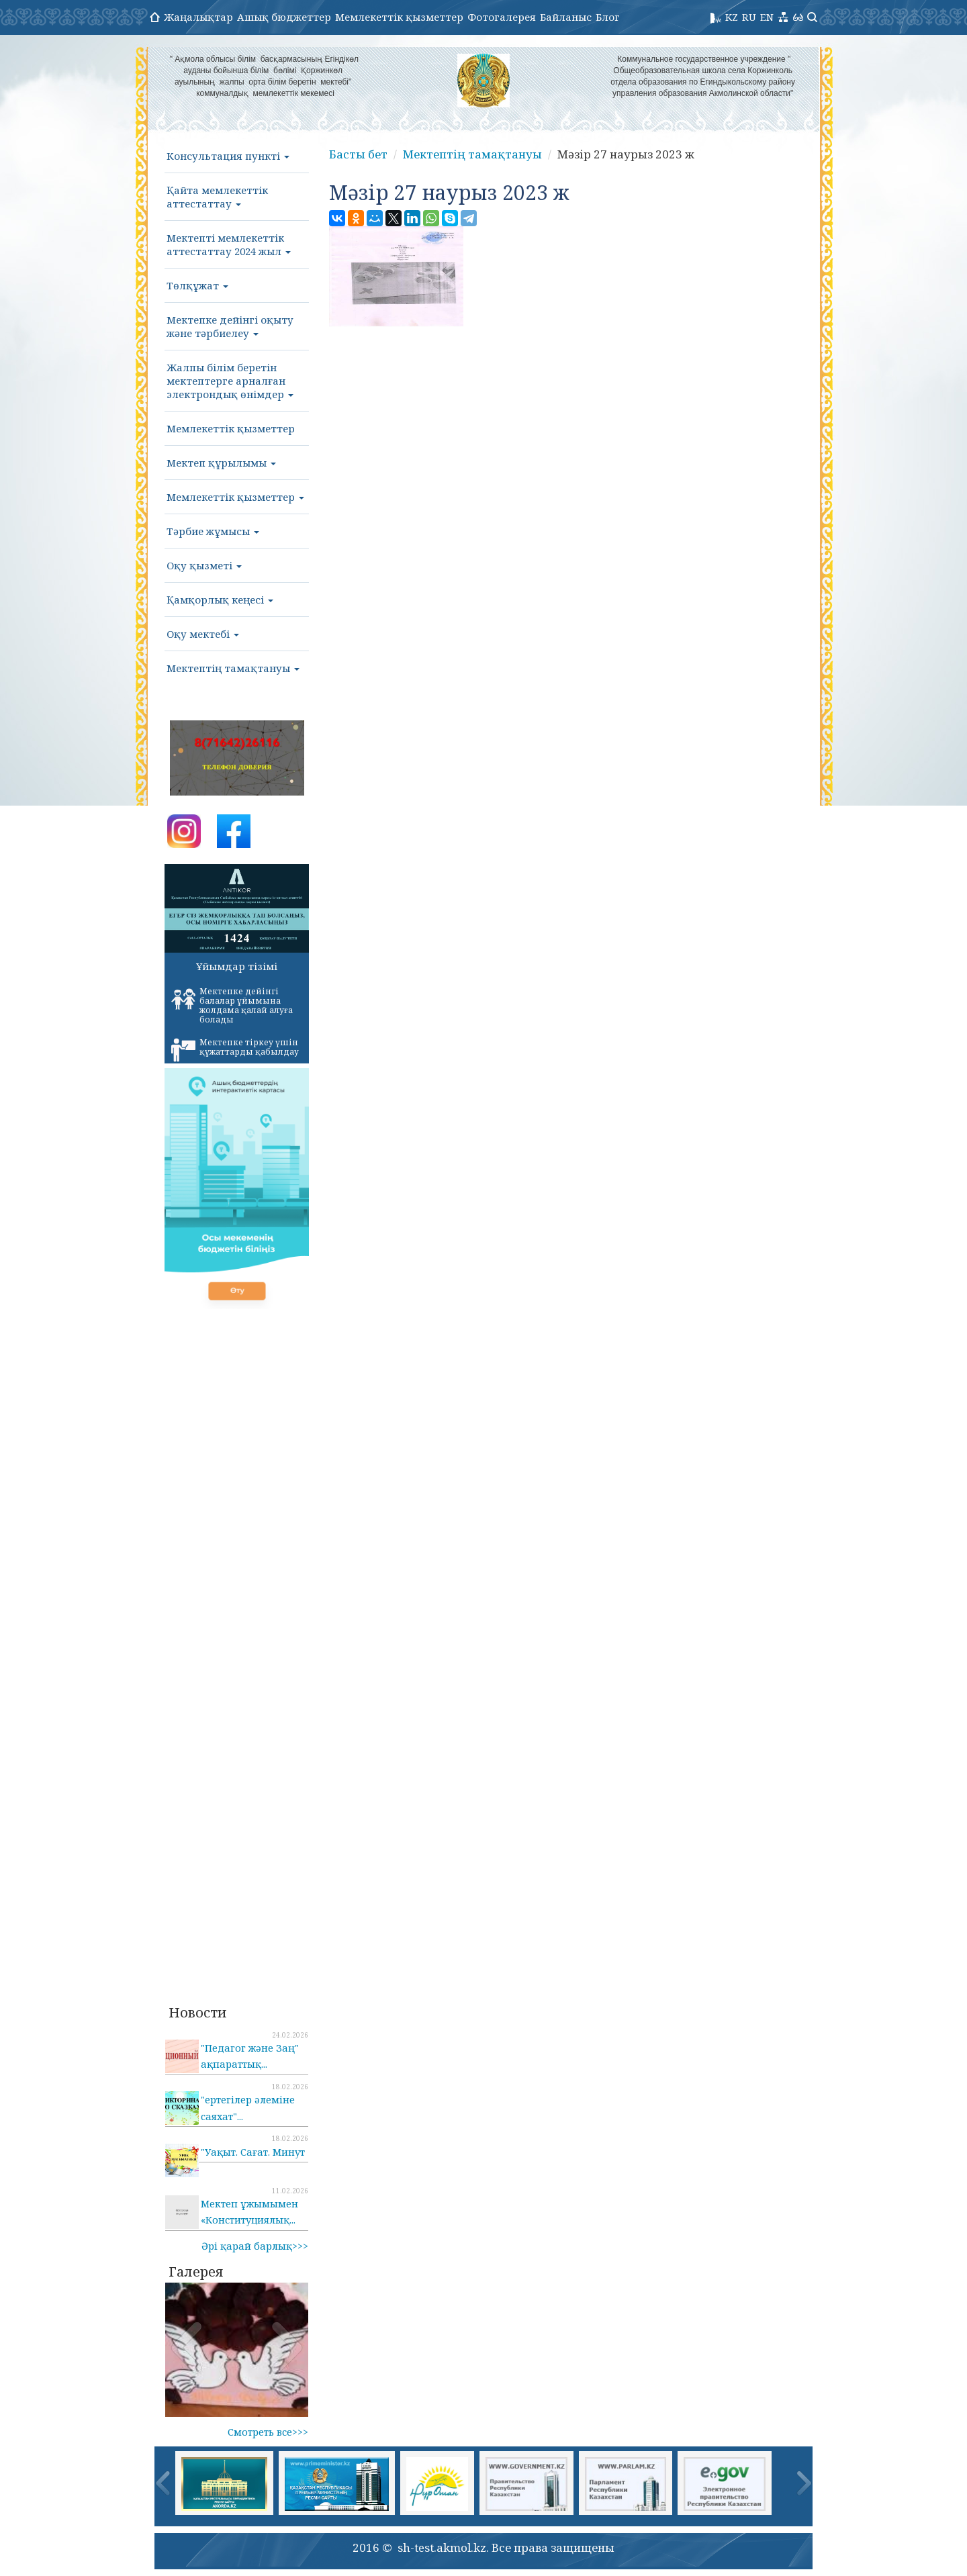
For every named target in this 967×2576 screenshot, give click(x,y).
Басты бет (358, 154)
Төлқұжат (197, 285)
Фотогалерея (501, 16)
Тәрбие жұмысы (213, 531)
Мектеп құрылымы (221, 462)
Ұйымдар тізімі (236, 966)
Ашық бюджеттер (284, 16)
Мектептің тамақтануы (233, 668)
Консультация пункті (228, 155)
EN (767, 16)
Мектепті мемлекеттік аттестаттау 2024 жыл (229, 244)
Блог (608, 16)
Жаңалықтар (198, 16)
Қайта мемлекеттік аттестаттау (217, 196)
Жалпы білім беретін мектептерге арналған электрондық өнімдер (230, 381)
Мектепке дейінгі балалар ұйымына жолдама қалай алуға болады (232, 1005)
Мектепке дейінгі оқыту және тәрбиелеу (230, 326)
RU (749, 16)
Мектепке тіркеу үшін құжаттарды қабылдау (235, 1049)
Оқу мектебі (203, 633)
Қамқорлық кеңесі (220, 599)
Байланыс (566, 16)
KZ (731, 16)
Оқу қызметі (204, 565)
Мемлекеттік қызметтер (399, 16)
